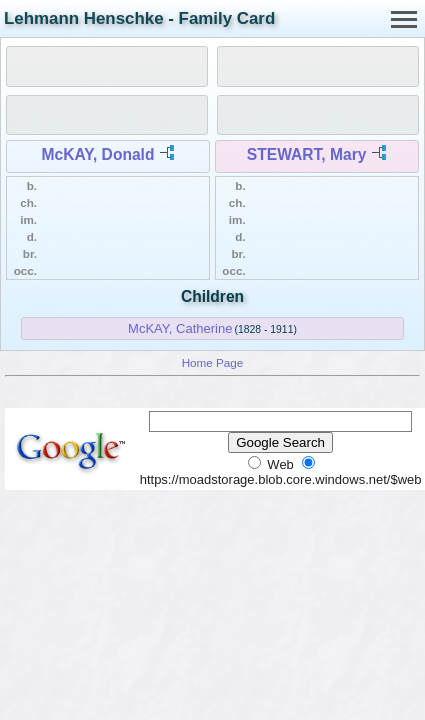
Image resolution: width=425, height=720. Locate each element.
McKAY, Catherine (180, 328)
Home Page (213, 362)
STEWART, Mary (307, 154)
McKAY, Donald (98, 154)
